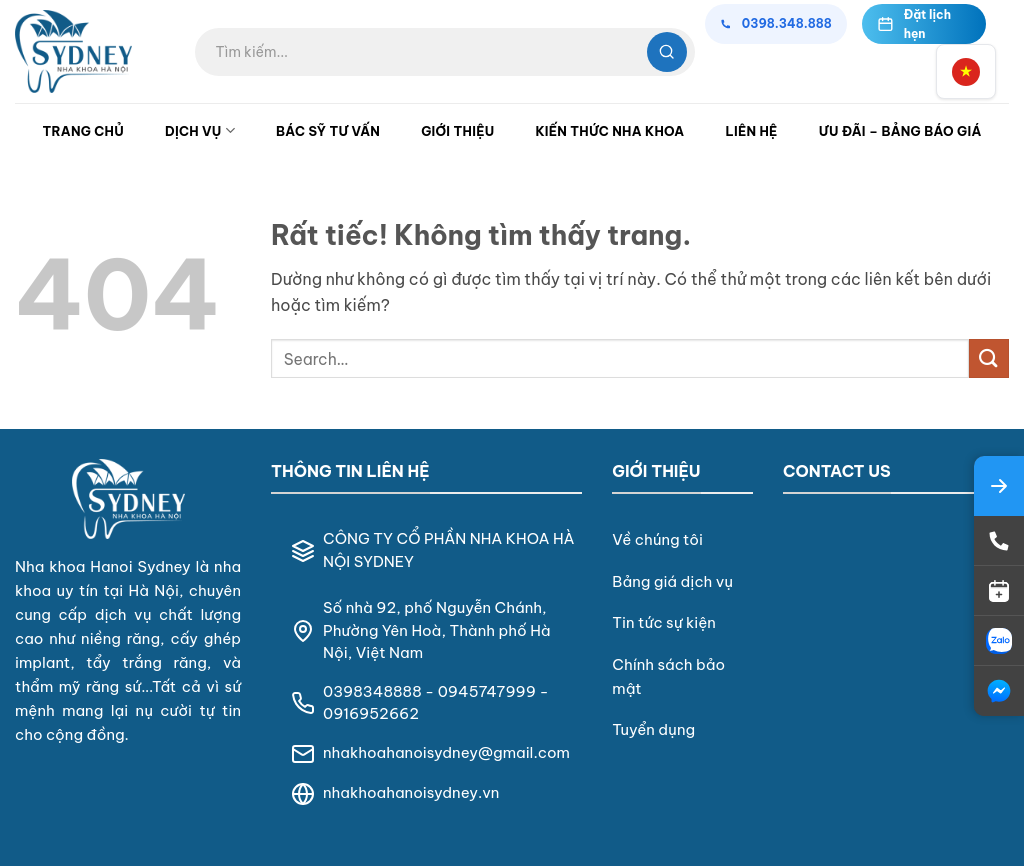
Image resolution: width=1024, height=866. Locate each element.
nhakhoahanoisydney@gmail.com (446, 752)
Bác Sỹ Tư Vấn (328, 131)
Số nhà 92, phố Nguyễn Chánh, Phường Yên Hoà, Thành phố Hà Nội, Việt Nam (437, 630)
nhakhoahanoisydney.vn (411, 792)
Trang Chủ (83, 131)
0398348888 (372, 691)
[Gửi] (989, 358)
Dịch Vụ (200, 130)
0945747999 (487, 691)
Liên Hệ (751, 131)
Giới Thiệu (457, 131)
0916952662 (371, 713)
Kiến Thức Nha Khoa (609, 131)
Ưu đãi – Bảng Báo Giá (900, 131)
